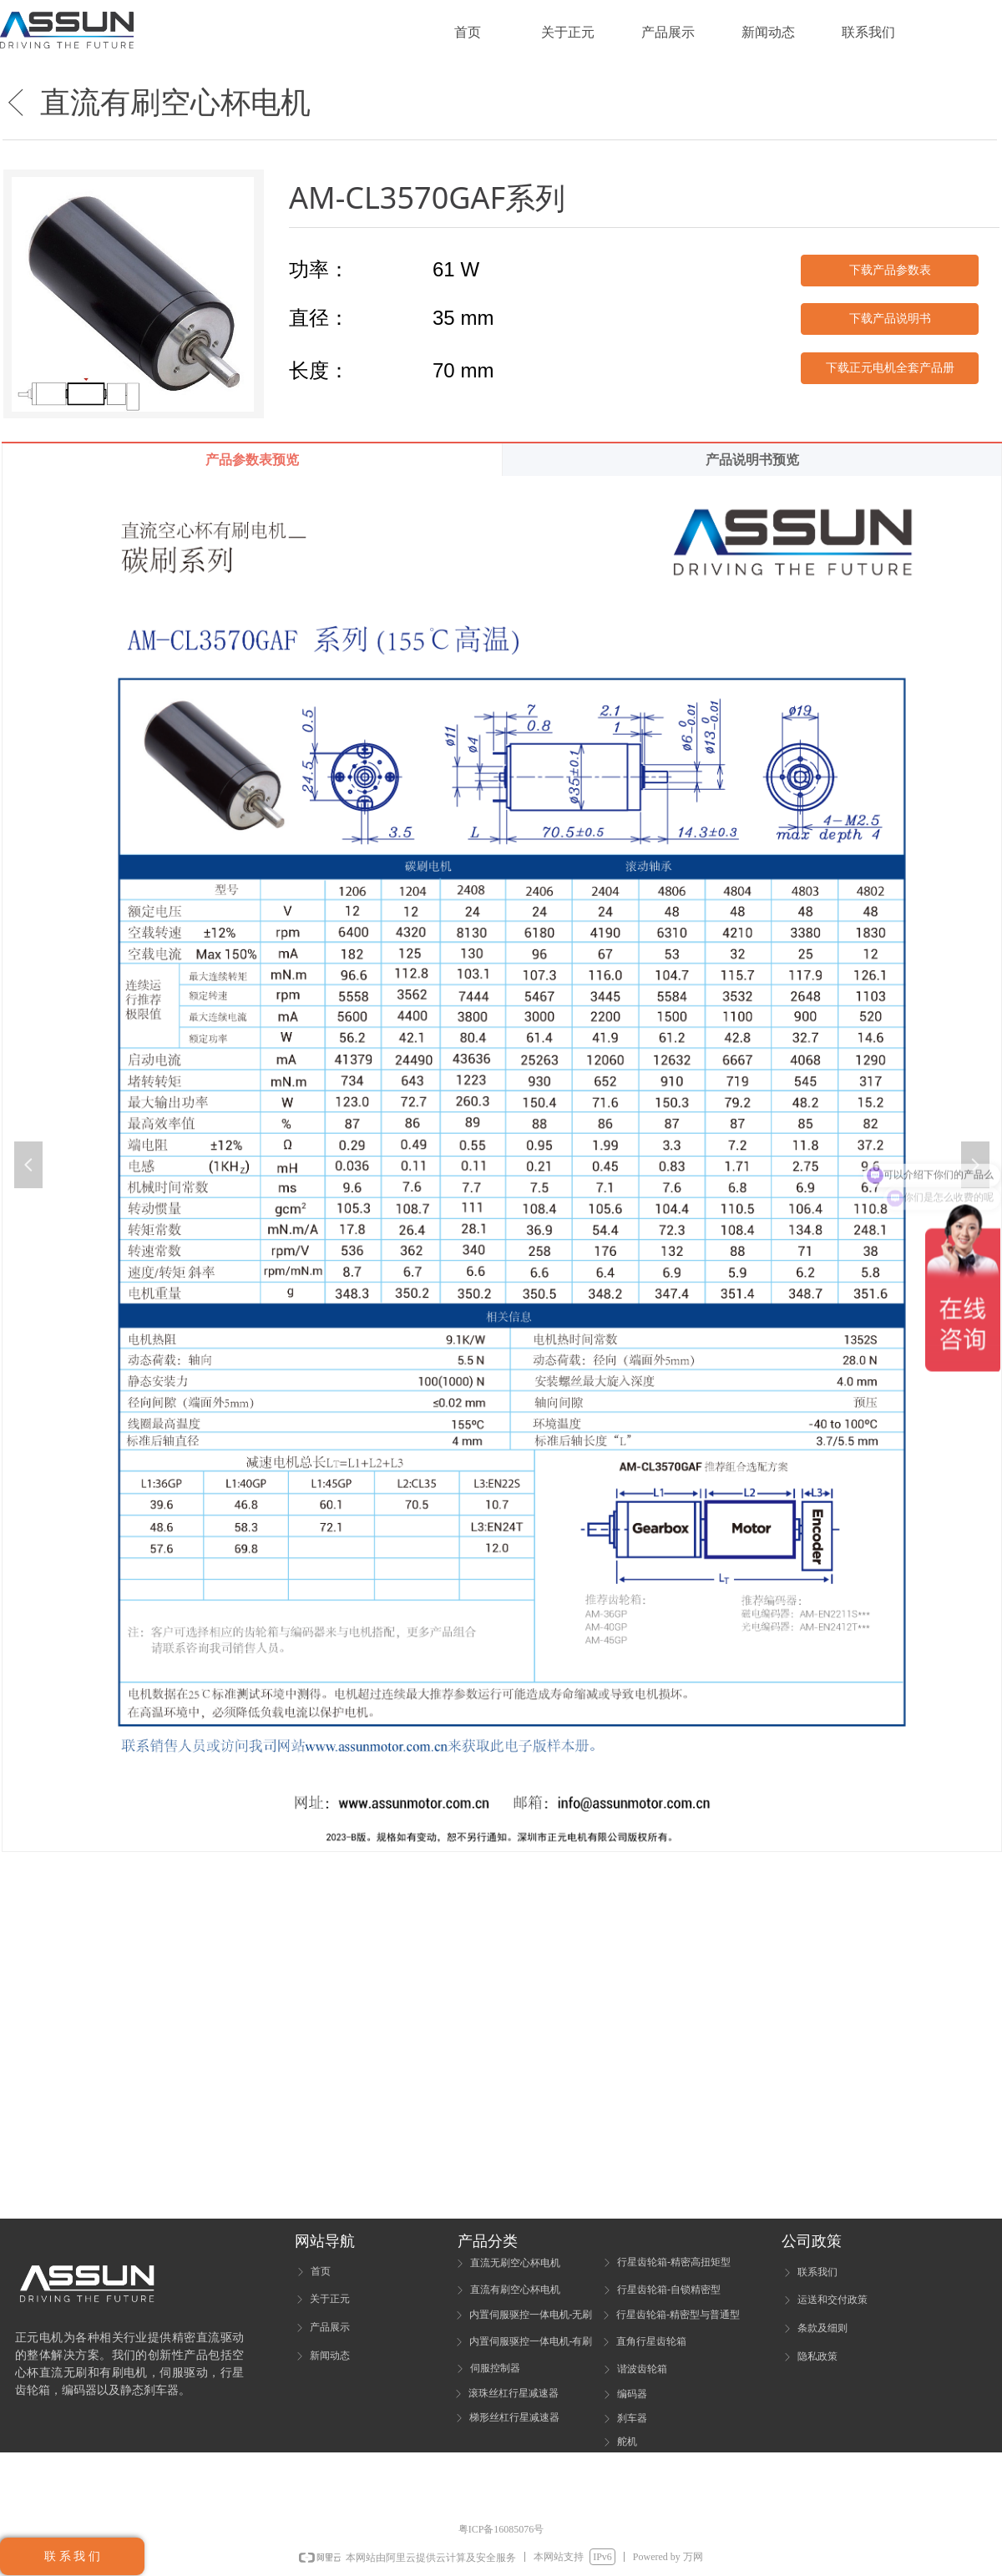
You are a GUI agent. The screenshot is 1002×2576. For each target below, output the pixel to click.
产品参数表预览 (252, 460)
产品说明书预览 (752, 460)
